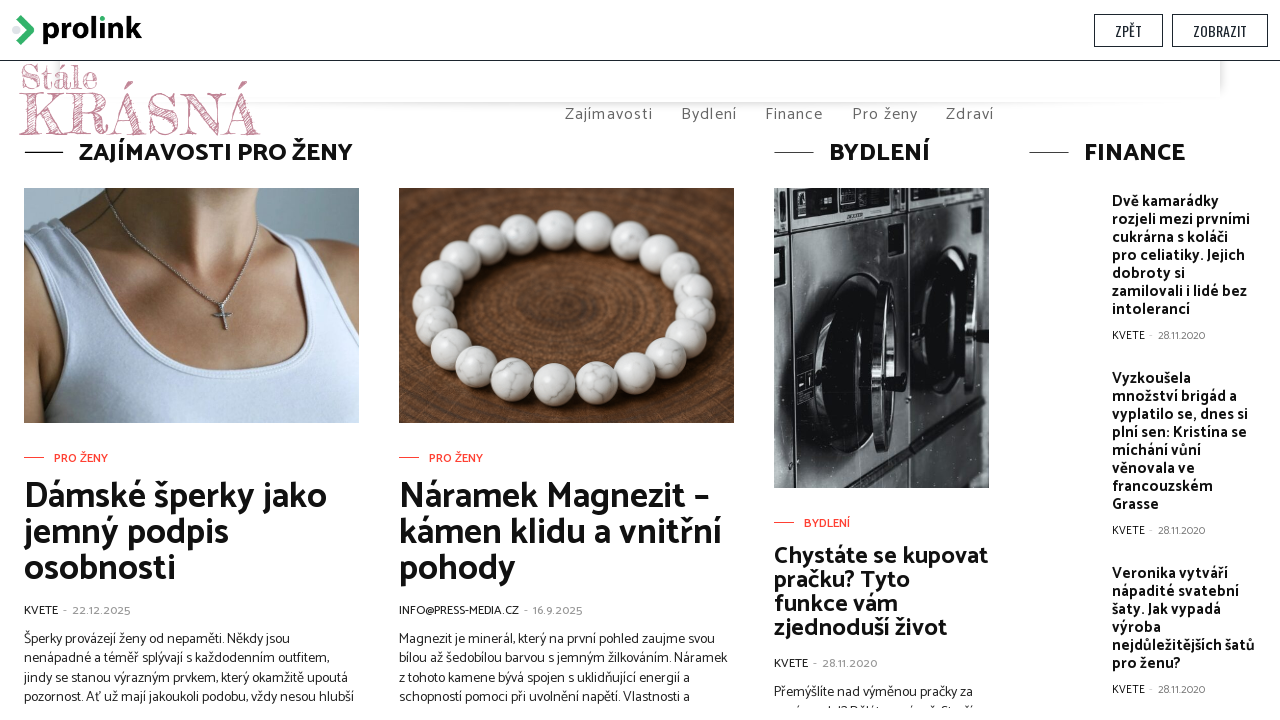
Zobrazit (1220, 30)
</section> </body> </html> (640, 384)
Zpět (1128, 30)
